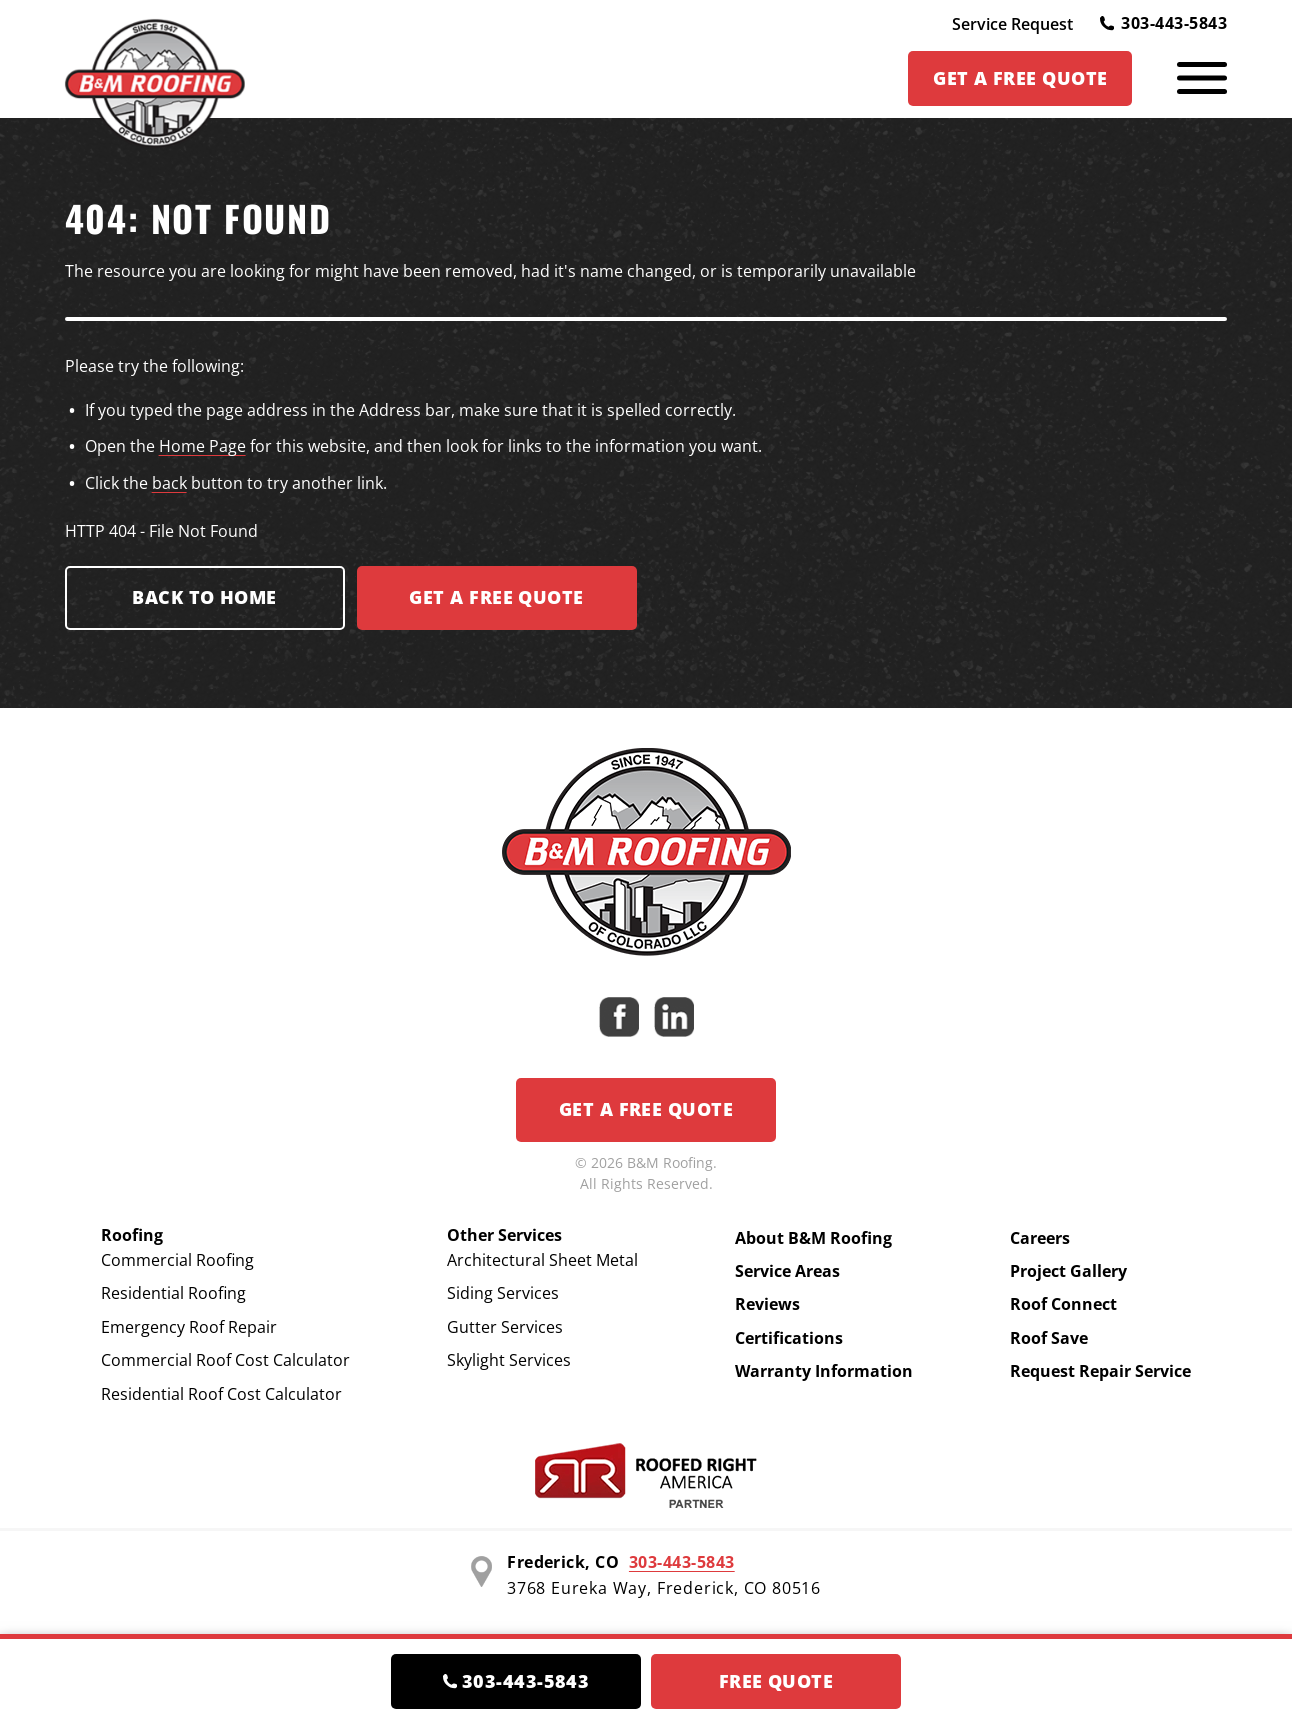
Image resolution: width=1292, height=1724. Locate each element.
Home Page (202, 446)
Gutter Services (505, 1327)
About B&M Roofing (813, 1238)
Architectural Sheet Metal (542, 1260)
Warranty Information (824, 1371)
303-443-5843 (1163, 23)
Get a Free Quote (646, 1109)
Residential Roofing (173, 1293)
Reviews (767, 1304)
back (169, 483)
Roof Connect (1063, 1304)
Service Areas (787, 1271)
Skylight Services (509, 1360)
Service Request (1012, 24)
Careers (1040, 1238)
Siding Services (503, 1293)
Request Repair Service (1100, 1371)
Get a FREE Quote (496, 597)
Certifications (789, 1338)
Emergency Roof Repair (189, 1327)
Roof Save (1049, 1338)
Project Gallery (1068, 1271)
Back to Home (204, 597)
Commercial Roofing (177, 1260)
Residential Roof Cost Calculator (221, 1394)
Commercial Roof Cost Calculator (225, 1360)
